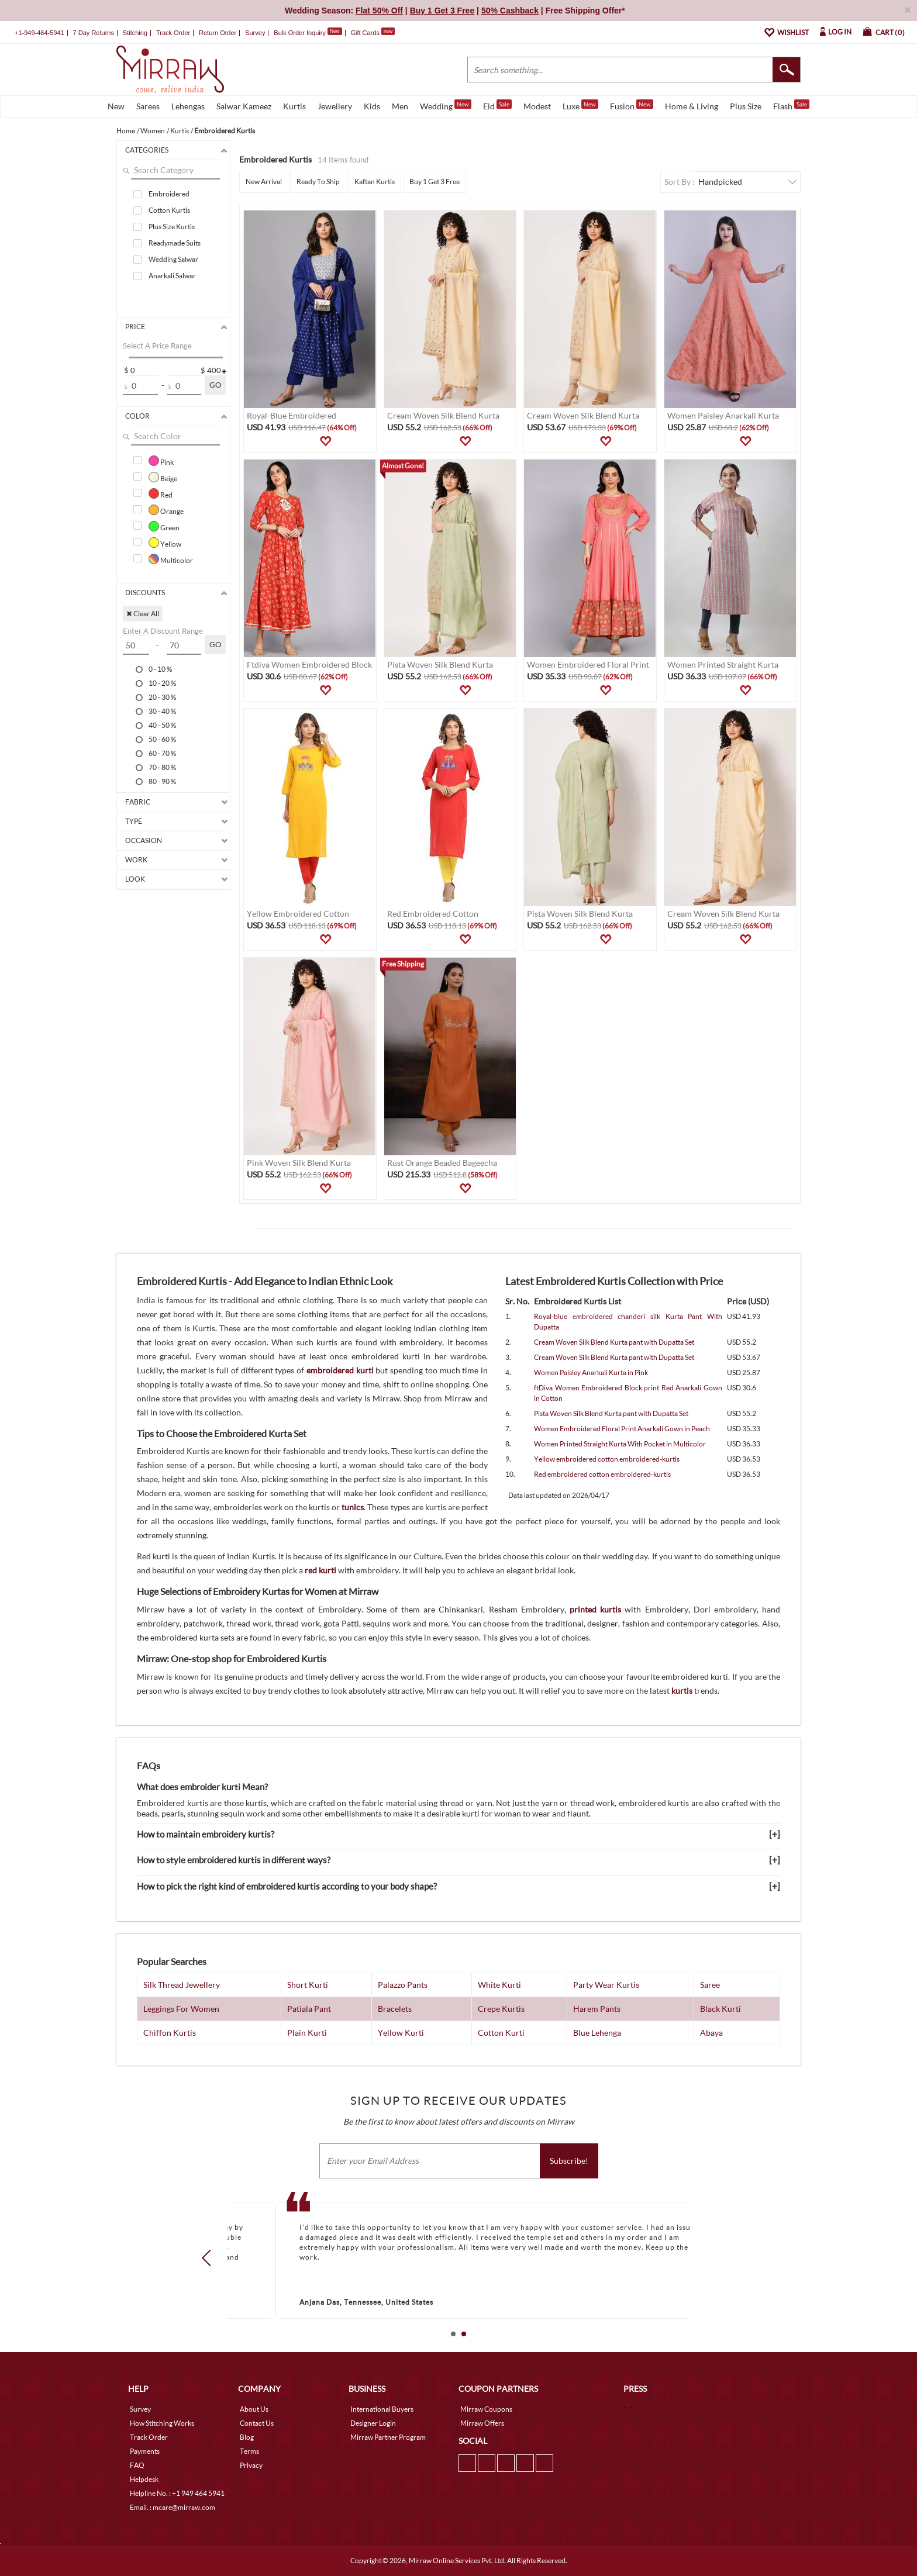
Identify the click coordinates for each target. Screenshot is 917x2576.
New (116, 106)
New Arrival (264, 181)
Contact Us (257, 2423)
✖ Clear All (142, 613)
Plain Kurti (307, 2033)
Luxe (580, 105)
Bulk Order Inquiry (300, 32)
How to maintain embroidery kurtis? (205, 1834)
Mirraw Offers (482, 2423)
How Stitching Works (162, 2423)
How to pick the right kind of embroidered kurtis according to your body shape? (287, 1886)
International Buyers (381, 2409)
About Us (254, 2409)
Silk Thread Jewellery (181, 1985)
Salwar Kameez (243, 106)
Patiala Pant (309, 2009)
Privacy (251, 2465)
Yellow (165, 542)
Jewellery (335, 106)
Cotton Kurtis (169, 210)
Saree (710, 1985)
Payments (145, 2451)
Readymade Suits (175, 243)
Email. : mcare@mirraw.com (172, 2507)
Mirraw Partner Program (388, 2437)
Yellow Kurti (401, 2033)
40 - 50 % (162, 725)
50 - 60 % (162, 739)
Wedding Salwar (173, 259)
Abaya (711, 2033)
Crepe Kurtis (501, 2009)
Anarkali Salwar (172, 275)
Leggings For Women (181, 2009)
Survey (255, 32)
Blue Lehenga (597, 2033)
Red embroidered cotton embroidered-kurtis (602, 1474)
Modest (537, 106)
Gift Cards (372, 32)
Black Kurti (720, 2009)
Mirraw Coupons (486, 2409)
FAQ (137, 2465)
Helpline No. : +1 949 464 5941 (177, 2493)
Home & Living (691, 106)
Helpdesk (144, 2479)
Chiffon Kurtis (169, 2033)
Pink (161, 460)
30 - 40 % (162, 711)
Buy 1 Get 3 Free (434, 181)
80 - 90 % (162, 781)
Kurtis (294, 106)
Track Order (173, 32)
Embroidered (169, 193)
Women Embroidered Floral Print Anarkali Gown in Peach (622, 1428)
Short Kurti (307, 1985)
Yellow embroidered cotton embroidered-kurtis (607, 1459)
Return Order (217, 32)
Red (161, 493)
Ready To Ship (318, 181)
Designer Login (373, 2423)
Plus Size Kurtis (172, 226)
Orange (166, 510)
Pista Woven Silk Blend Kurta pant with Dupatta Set (611, 1413)
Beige (163, 477)
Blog (247, 2437)
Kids (372, 106)
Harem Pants (596, 2009)
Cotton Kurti (501, 2033)
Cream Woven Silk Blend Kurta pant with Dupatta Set (614, 1342)
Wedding (445, 105)
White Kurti (499, 1985)
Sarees (148, 106)
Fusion (631, 105)
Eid (497, 105)
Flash (791, 105)
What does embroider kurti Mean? (202, 1786)
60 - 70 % (162, 753)
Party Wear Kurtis (606, 1985)
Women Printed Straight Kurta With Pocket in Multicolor (620, 1443)
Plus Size (745, 106)
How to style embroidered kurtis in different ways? (233, 1860)
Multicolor (171, 559)
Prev (210, 2258)
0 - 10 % (160, 669)
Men (400, 106)
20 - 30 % (162, 697)
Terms (249, 2451)
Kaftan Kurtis (374, 181)
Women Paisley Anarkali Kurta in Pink (591, 1372)
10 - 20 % (162, 683)
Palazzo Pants (403, 1985)
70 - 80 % (162, 767)
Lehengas (188, 106)
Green (164, 526)
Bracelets (395, 2009)
